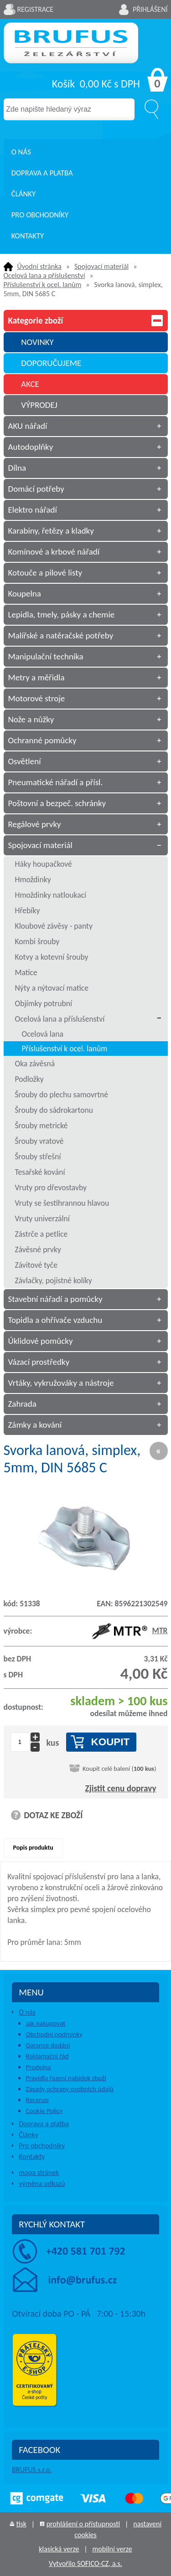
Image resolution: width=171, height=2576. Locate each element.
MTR (130, 1630)
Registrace (35, 9)
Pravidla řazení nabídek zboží (66, 2078)
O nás (21, 152)
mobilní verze (112, 2549)
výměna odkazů (42, 2183)
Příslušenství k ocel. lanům (43, 284)
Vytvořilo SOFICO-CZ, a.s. (85, 2563)
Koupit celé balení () (119, 1768)
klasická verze (59, 2549)
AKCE (30, 384)
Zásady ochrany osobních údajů (70, 2089)
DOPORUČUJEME (51, 363)
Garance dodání (48, 2045)
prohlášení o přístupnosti (83, 2523)
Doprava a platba (42, 173)
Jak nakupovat (45, 2023)
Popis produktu (33, 1847)
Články (23, 194)
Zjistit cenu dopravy (120, 1788)
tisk (21, 2523)
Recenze (37, 2100)
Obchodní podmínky (54, 2034)
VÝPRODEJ (39, 405)
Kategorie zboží (85, 320)
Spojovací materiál (101, 266)
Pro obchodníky (40, 215)
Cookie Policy (44, 2111)
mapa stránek (39, 2172)
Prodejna (38, 2067)
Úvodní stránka (39, 266)
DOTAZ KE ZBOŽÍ (53, 1815)
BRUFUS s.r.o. (32, 2469)
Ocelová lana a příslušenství (44, 275)
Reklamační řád (47, 2056)
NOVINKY (37, 342)
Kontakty (27, 236)
